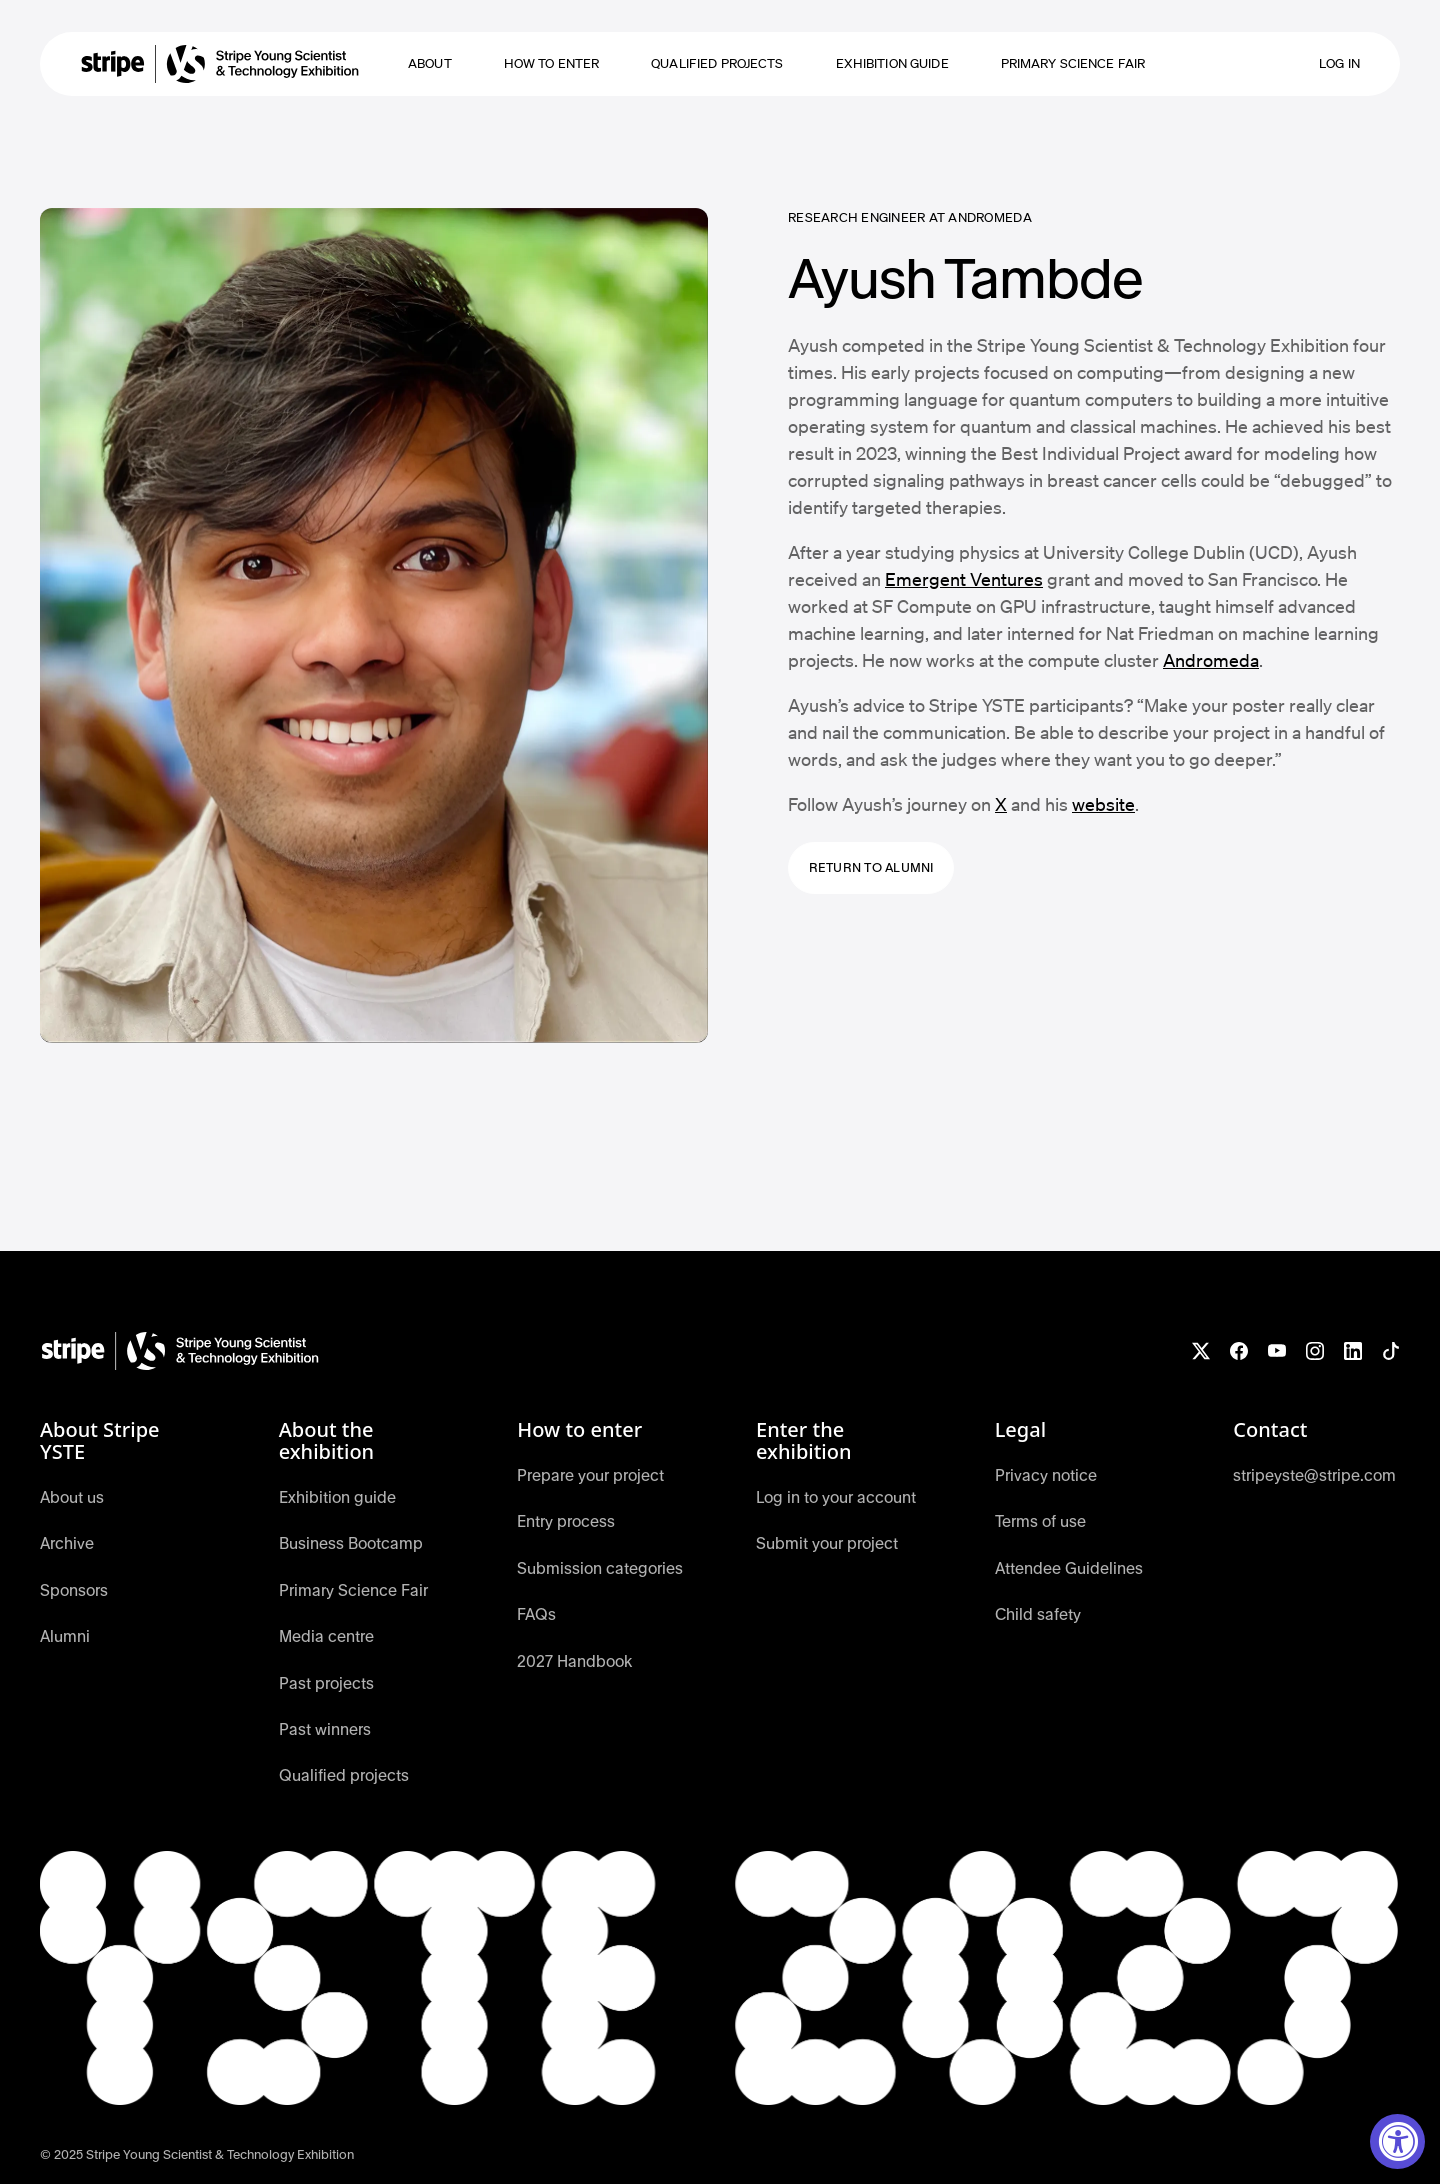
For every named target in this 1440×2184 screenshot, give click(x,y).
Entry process (566, 1521)
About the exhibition (327, 1441)
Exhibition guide (892, 63)
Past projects (326, 1683)
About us (72, 1497)
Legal (1020, 1430)
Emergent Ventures (964, 579)
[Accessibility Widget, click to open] (1397, 2141)
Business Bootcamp (351, 1543)
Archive (67, 1543)
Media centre (326, 1636)
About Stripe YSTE (100, 1441)
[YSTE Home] (180, 1351)
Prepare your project (590, 1475)
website (1103, 804)
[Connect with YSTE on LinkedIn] (1353, 1351)
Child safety (1038, 1614)
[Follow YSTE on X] (1201, 1351)
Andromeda (1211, 660)
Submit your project (827, 1543)
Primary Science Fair (1073, 63)
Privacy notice (1046, 1475)
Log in (1339, 63)
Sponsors (74, 1590)
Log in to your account (836, 1497)
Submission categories (600, 1568)
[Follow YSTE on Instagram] (1315, 1351)
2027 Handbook (574, 1661)
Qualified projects (717, 63)
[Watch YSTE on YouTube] (1277, 1351)
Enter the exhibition (804, 1441)
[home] (220, 64)
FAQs (536, 1614)
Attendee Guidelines (1069, 1568)
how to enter (552, 63)
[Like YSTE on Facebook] (1239, 1351)
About (430, 63)
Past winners (325, 1729)
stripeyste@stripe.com (1314, 1475)
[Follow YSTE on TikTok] (1391, 1351)
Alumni (65, 1636)
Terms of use (1040, 1521)
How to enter (579, 1430)
